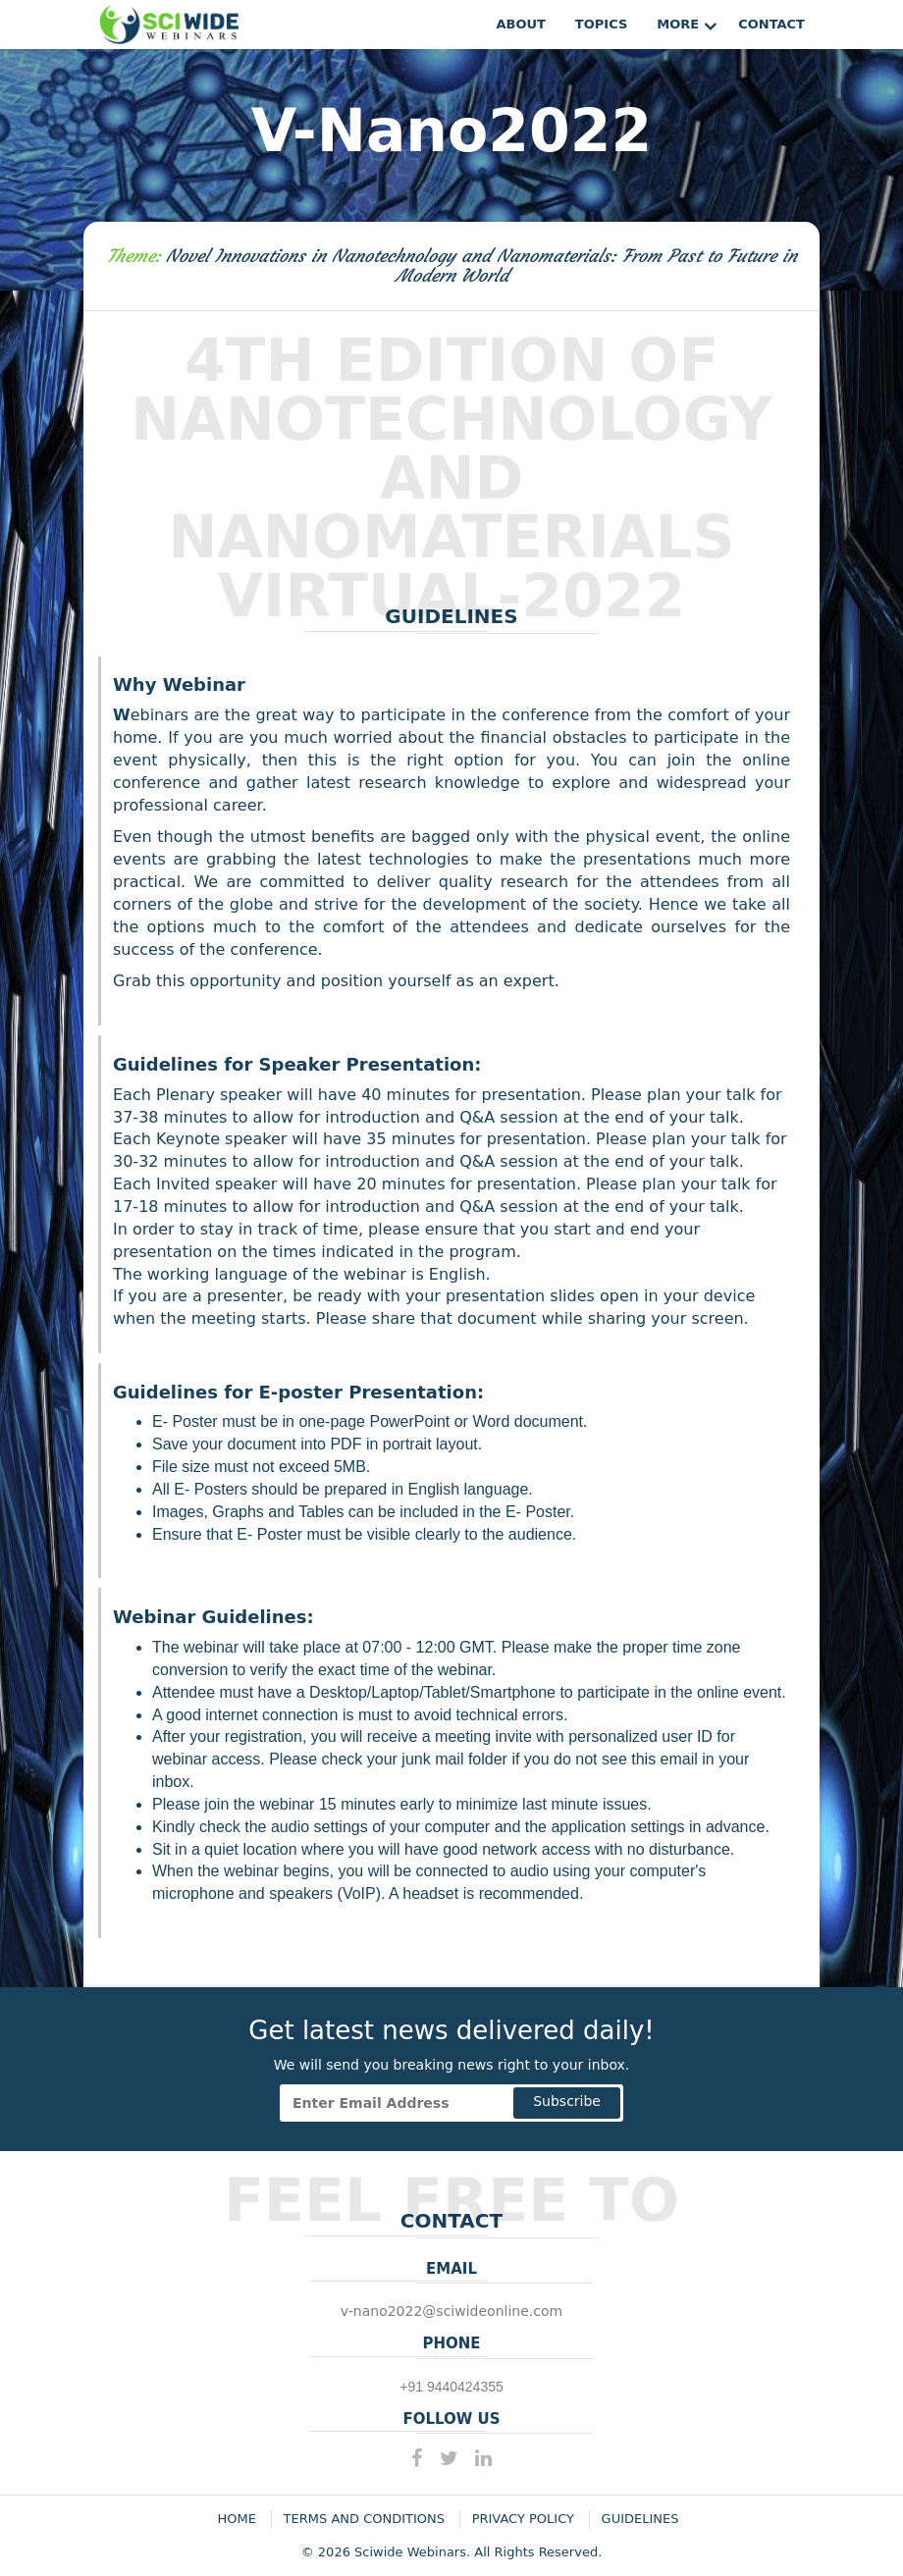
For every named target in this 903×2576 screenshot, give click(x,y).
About (520, 24)
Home (237, 2518)
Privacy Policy (523, 2518)
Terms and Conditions (364, 2518)
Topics (601, 24)
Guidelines (640, 2518)
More (678, 24)
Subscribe (567, 2101)
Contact (771, 24)
